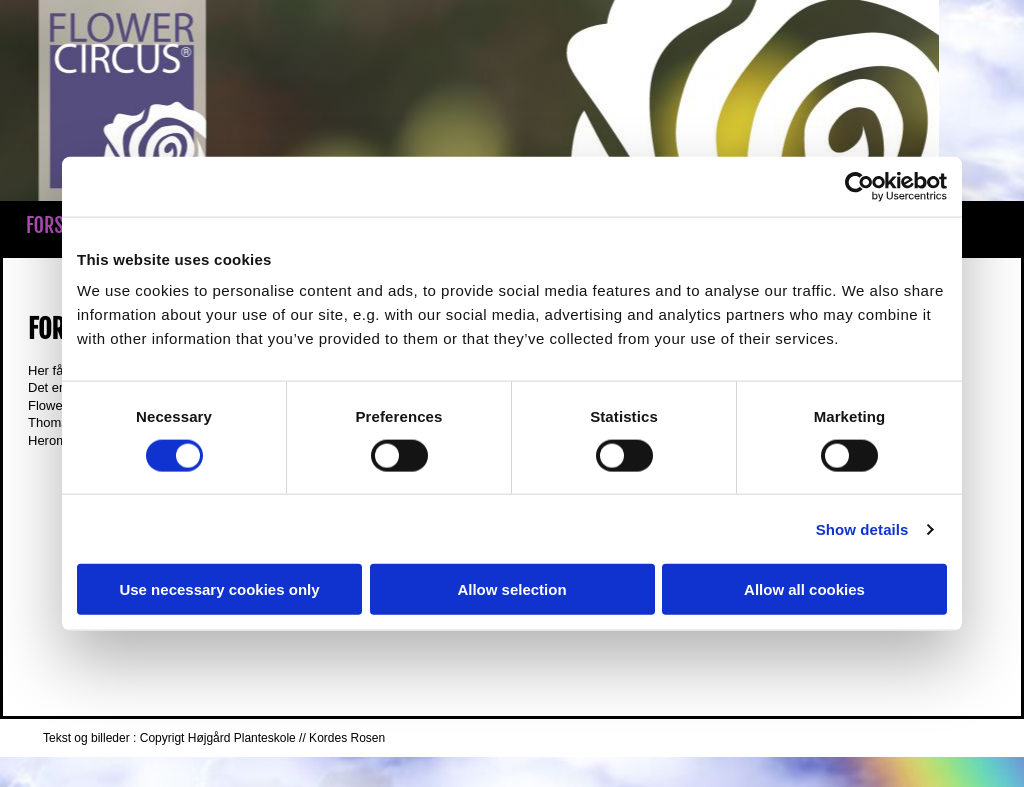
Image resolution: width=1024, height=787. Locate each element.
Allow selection (511, 589)
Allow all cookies (804, 589)
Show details (862, 528)
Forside (56, 225)
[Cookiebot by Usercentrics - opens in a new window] (859, 186)
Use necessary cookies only (219, 589)
